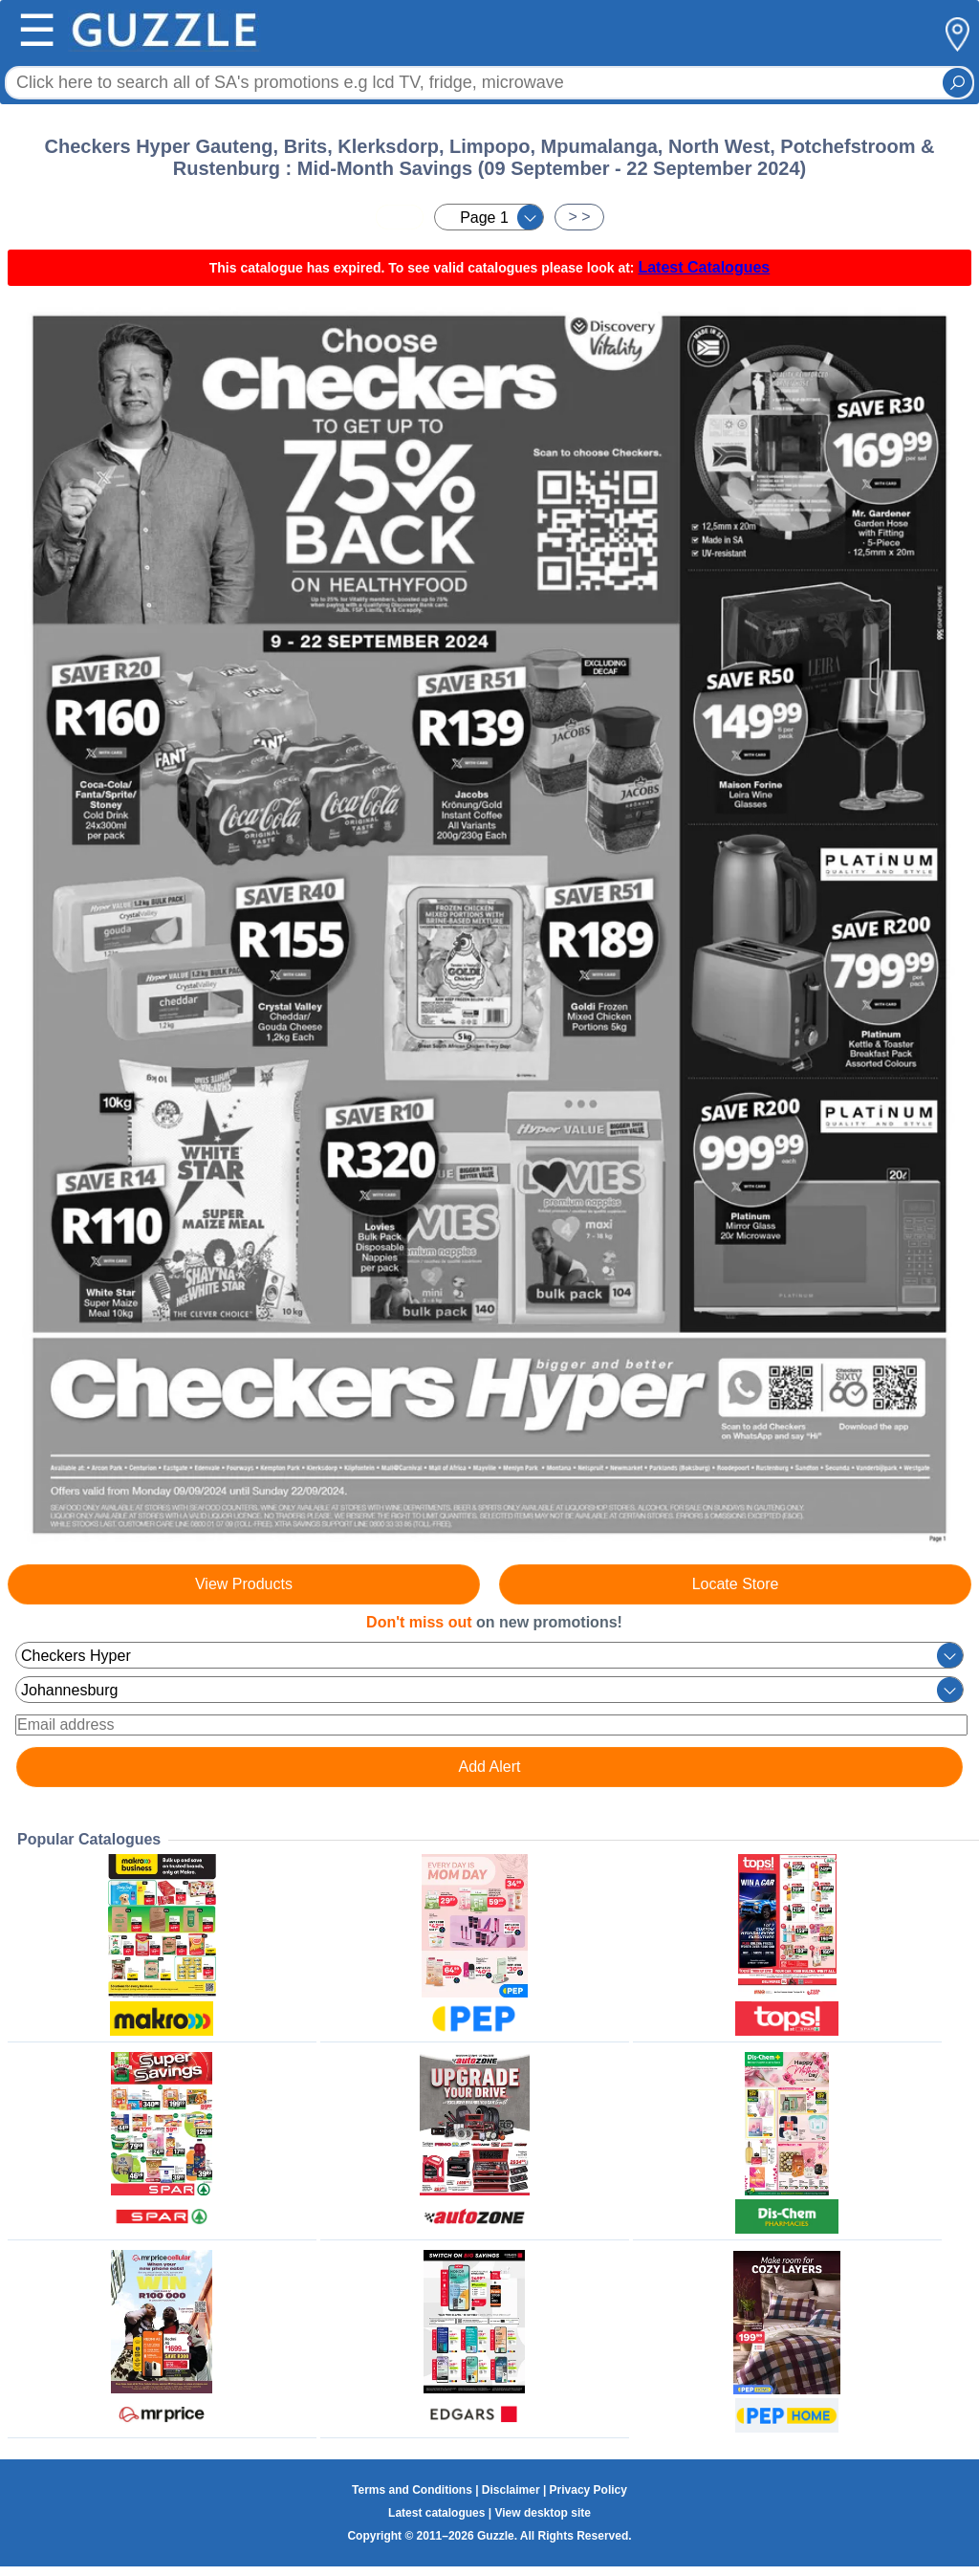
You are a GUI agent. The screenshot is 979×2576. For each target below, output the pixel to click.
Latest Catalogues (704, 267)
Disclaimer (511, 2490)
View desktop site (542, 2513)
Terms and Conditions (412, 2490)
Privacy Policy (588, 2490)
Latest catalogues (436, 2513)
